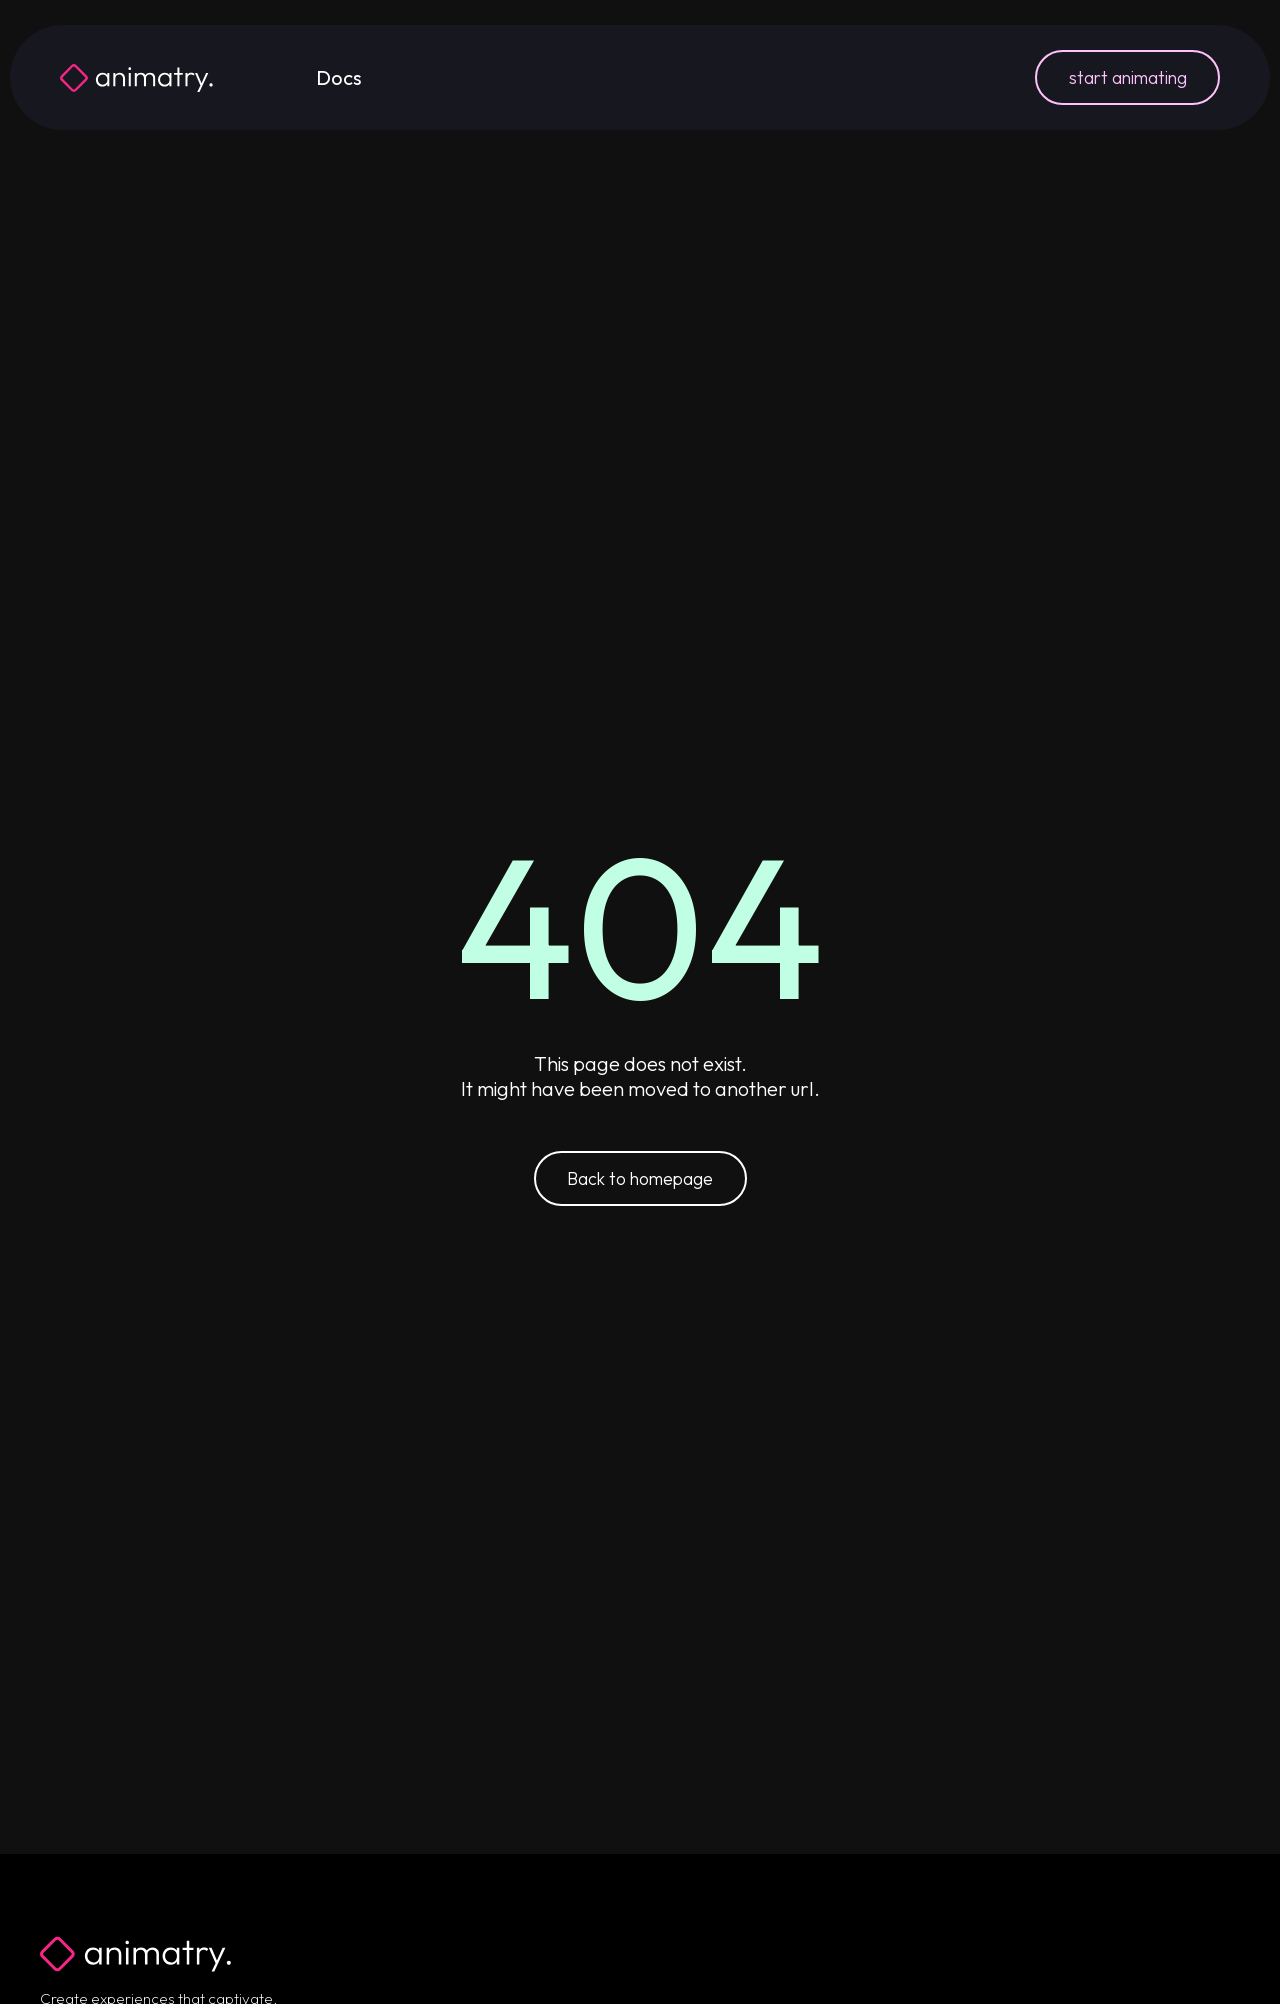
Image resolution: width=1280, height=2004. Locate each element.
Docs (339, 77)
